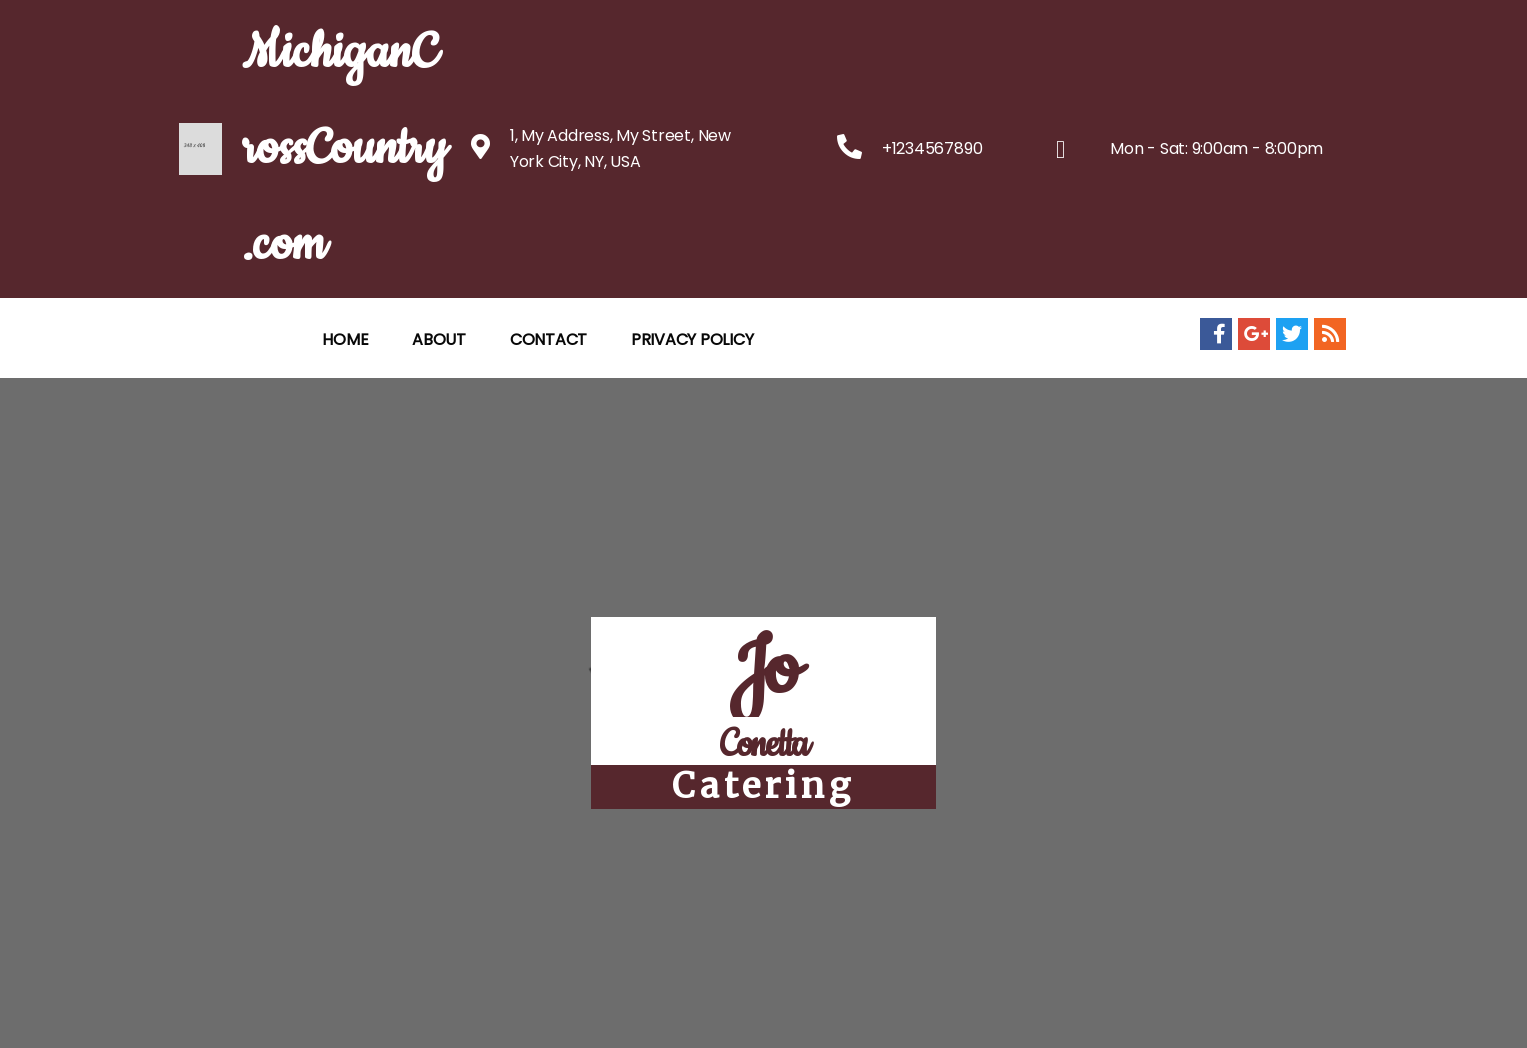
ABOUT (439, 339)
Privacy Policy (692, 339)
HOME (345, 339)
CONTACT (548, 339)
